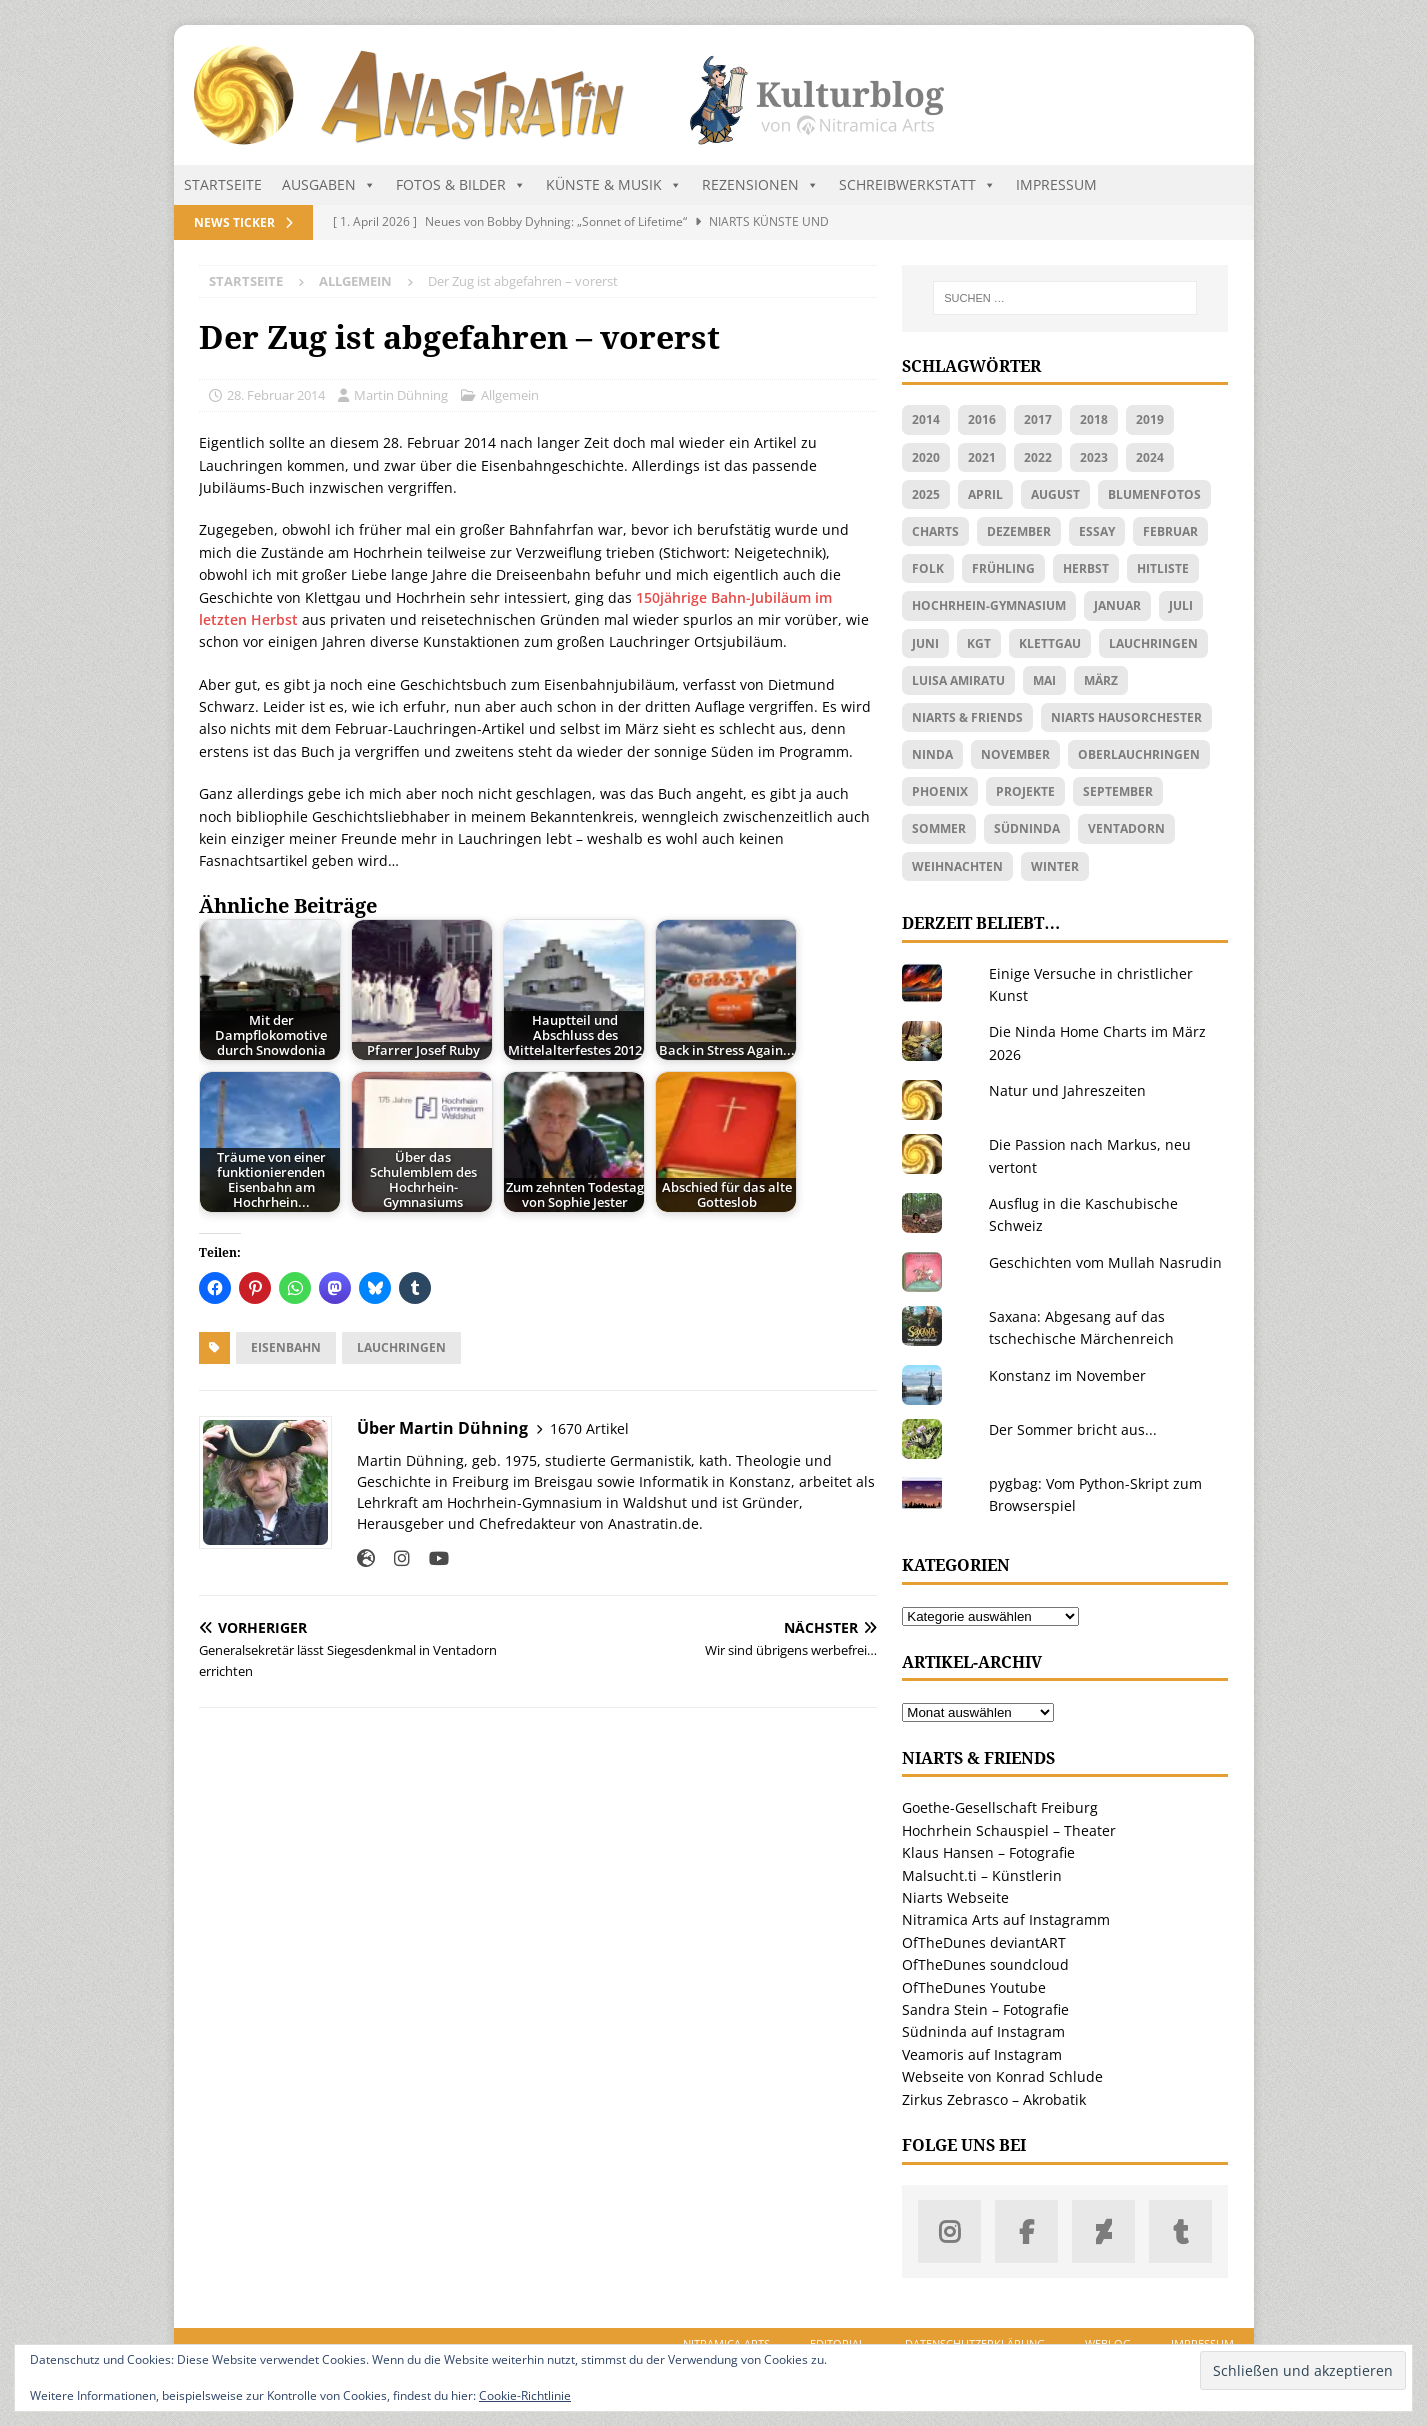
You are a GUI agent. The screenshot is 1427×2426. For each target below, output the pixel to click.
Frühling (1003, 568)
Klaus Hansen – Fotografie (988, 1852)
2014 (926, 419)
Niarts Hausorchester (1126, 717)
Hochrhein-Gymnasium (989, 605)
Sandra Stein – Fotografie (985, 2009)
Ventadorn (1126, 828)
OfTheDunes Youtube (974, 1987)
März (1101, 680)
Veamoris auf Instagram (982, 2054)
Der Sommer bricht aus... (1073, 1429)
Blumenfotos (1154, 494)
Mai (1044, 680)
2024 (1150, 457)
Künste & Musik (614, 185)
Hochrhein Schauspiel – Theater (1009, 1830)
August (1055, 494)
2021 (982, 457)
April (985, 494)
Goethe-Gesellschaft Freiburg (1000, 1807)
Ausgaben (329, 185)
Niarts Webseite (955, 1897)
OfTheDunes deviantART (984, 1942)
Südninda (1027, 828)
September (1118, 791)
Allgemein (510, 395)
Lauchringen (401, 1347)
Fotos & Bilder (461, 185)
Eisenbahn (286, 1347)
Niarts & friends (967, 717)
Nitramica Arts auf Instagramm (1006, 1919)
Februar (1170, 531)
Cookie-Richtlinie (525, 2395)
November (1015, 754)
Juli (1181, 605)
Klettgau (1050, 643)
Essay (1097, 531)
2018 (1094, 419)
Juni (925, 643)
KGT (979, 643)
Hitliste (1163, 568)
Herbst (1086, 568)
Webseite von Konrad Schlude (1002, 2076)
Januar (1117, 605)
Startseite (223, 184)
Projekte (1025, 791)
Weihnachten (957, 866)
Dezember (1019, 531)
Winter (1055, 866)
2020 (926, 457)
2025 (926, 494)
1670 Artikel (589, 1428)
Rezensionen (760, 185)
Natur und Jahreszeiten (1067, 1090)
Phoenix (940, 791)
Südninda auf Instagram (983, 2031)
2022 (1038, 457)
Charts (935, 531)
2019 (1150, 419)
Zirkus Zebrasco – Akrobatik (994, 2099)
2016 (982, 419)
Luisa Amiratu (958, 680)
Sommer (939, 828)
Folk (928, 568)
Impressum (1056, 184)
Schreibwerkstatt (917, 185)
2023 (1094, 457)
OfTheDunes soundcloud (985, 1964)
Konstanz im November (1067, 1375)
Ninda (932, 754)
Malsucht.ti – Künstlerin (982, 1875)
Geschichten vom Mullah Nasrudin (1105, 1262)
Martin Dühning (401, 395)
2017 (1038, 419)
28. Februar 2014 (276, 395)
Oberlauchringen (1139, 754)
